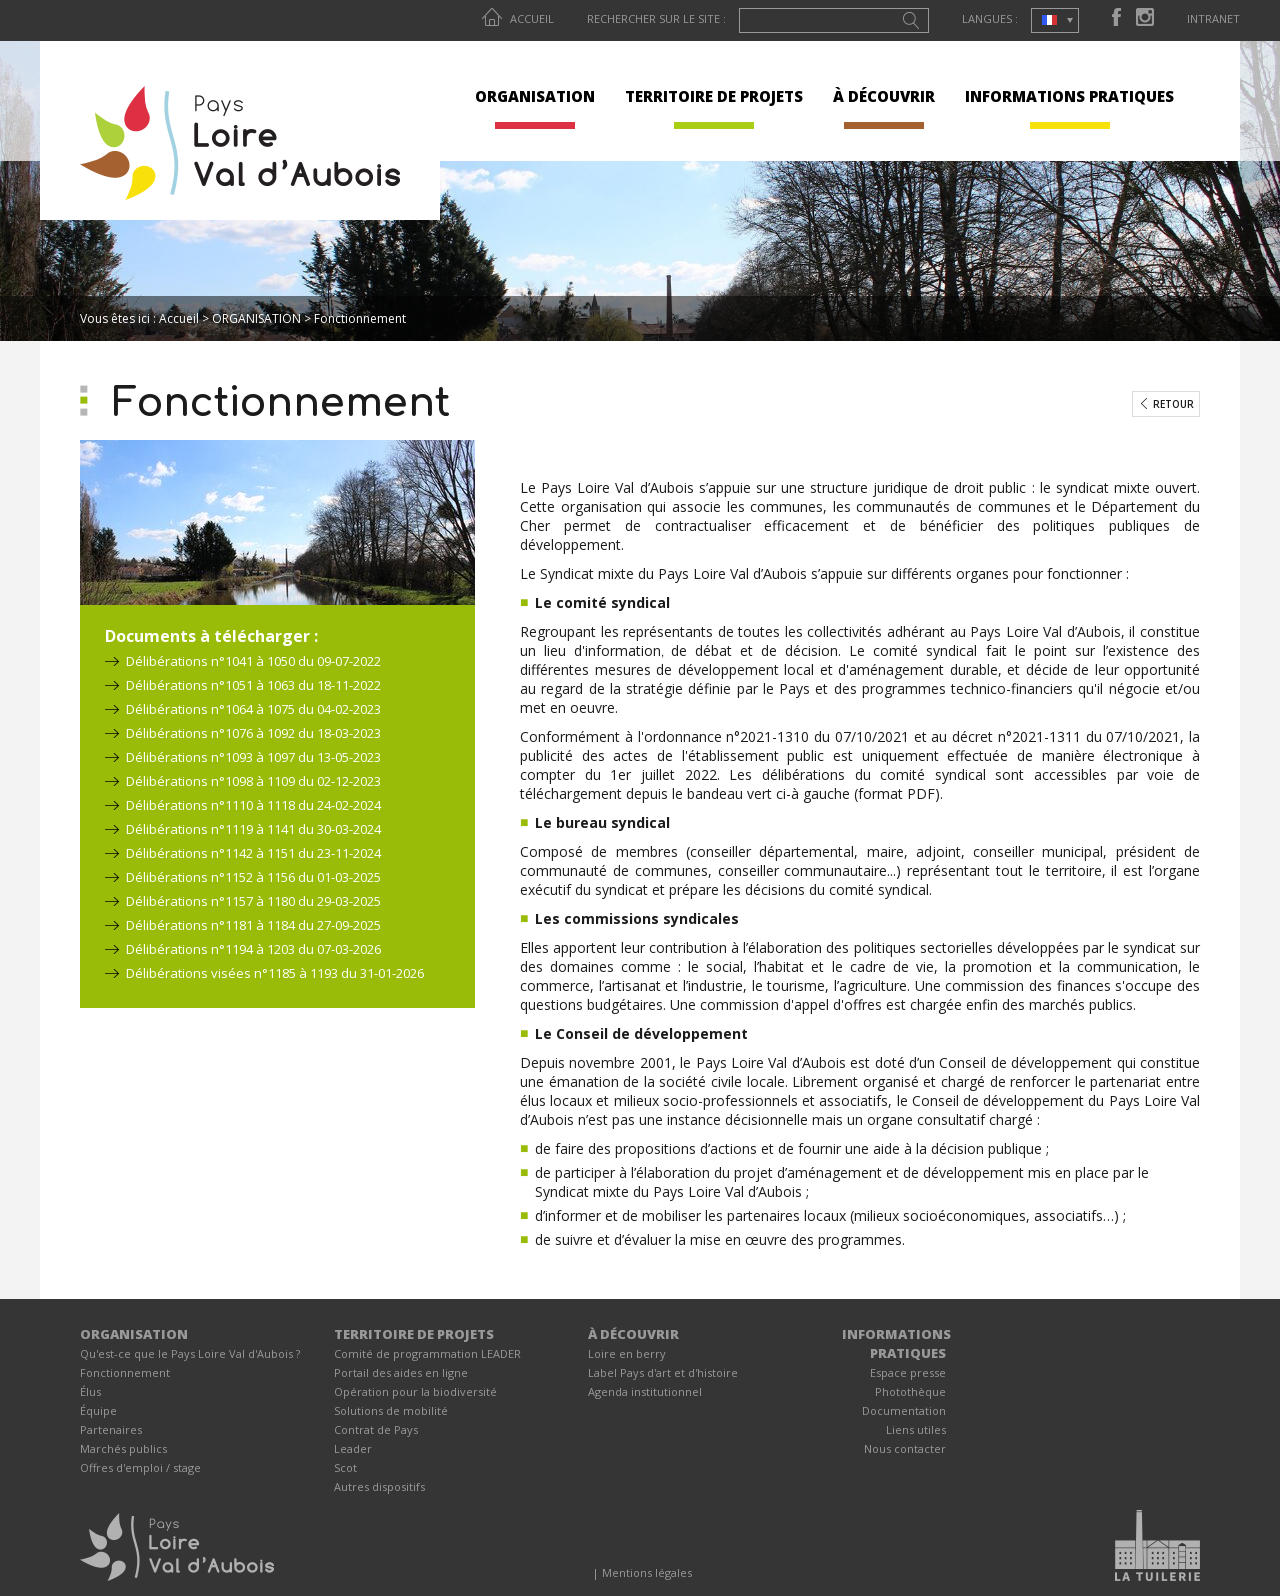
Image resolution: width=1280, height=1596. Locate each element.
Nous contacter (905, 1448)
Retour (1173, 404)
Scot (345, 1467)
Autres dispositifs (379, 1486)
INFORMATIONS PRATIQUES (1069, 96)
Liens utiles (916, 1429)
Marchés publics (123, 1448)
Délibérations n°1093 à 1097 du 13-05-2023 (253, 757)
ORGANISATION (535, 96)
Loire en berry (627, 1353)
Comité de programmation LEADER (427, 1353)
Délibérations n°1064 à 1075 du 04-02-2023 (253, 709)
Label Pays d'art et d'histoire (663, 1372)
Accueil (518, 18)
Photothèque (910, 1391)
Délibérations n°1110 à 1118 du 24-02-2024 (253, 805)
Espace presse (908, 1372)
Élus (90, 1391)
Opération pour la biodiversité (415, 1391)
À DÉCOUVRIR (884, 96)
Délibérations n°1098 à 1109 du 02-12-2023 (253, 781)
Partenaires (111, 1429)
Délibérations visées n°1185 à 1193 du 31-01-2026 (275, 973)
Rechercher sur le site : (656, 18)
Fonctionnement (125, 1372)
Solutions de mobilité (391, 1410)
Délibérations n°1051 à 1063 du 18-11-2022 (253, 685)
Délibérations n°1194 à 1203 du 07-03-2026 (253, 949)
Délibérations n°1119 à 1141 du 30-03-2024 (253, 829)
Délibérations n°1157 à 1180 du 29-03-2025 (253, 901)
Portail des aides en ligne (401, 1372)
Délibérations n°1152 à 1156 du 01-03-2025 (253, 877)
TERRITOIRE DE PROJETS (714, 96)
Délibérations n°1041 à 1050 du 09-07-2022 (253, 661)
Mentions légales (647, 1572)
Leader (353, 1448)
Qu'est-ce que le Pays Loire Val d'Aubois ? (190, 1353)
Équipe (98, 1410)
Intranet (1213, 18)
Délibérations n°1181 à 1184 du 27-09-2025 (253, 925)
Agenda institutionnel (645, 1391)
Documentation (904, 1410)
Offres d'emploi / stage (140, 1467)
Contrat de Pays (376, 1429)
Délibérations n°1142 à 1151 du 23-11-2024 (253, 853)
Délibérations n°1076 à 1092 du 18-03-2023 (253, 733)
